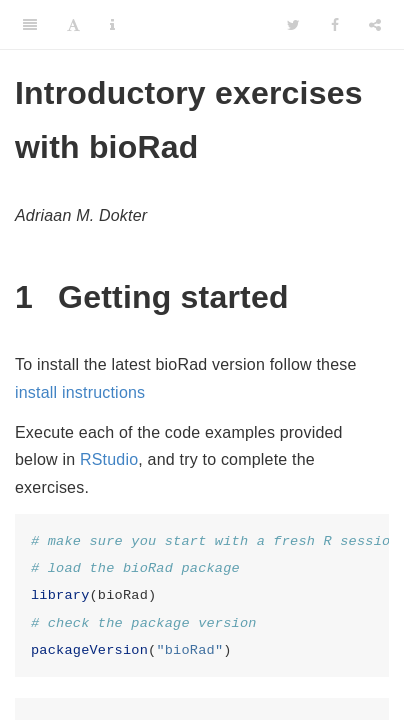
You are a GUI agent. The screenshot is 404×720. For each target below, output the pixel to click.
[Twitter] (293, 25)
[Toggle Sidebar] (30, 25)
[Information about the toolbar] (112, 25)
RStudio (109, 459)
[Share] (375, 25)
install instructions (80, 392)
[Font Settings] (73, 25)
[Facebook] (335, 25)
